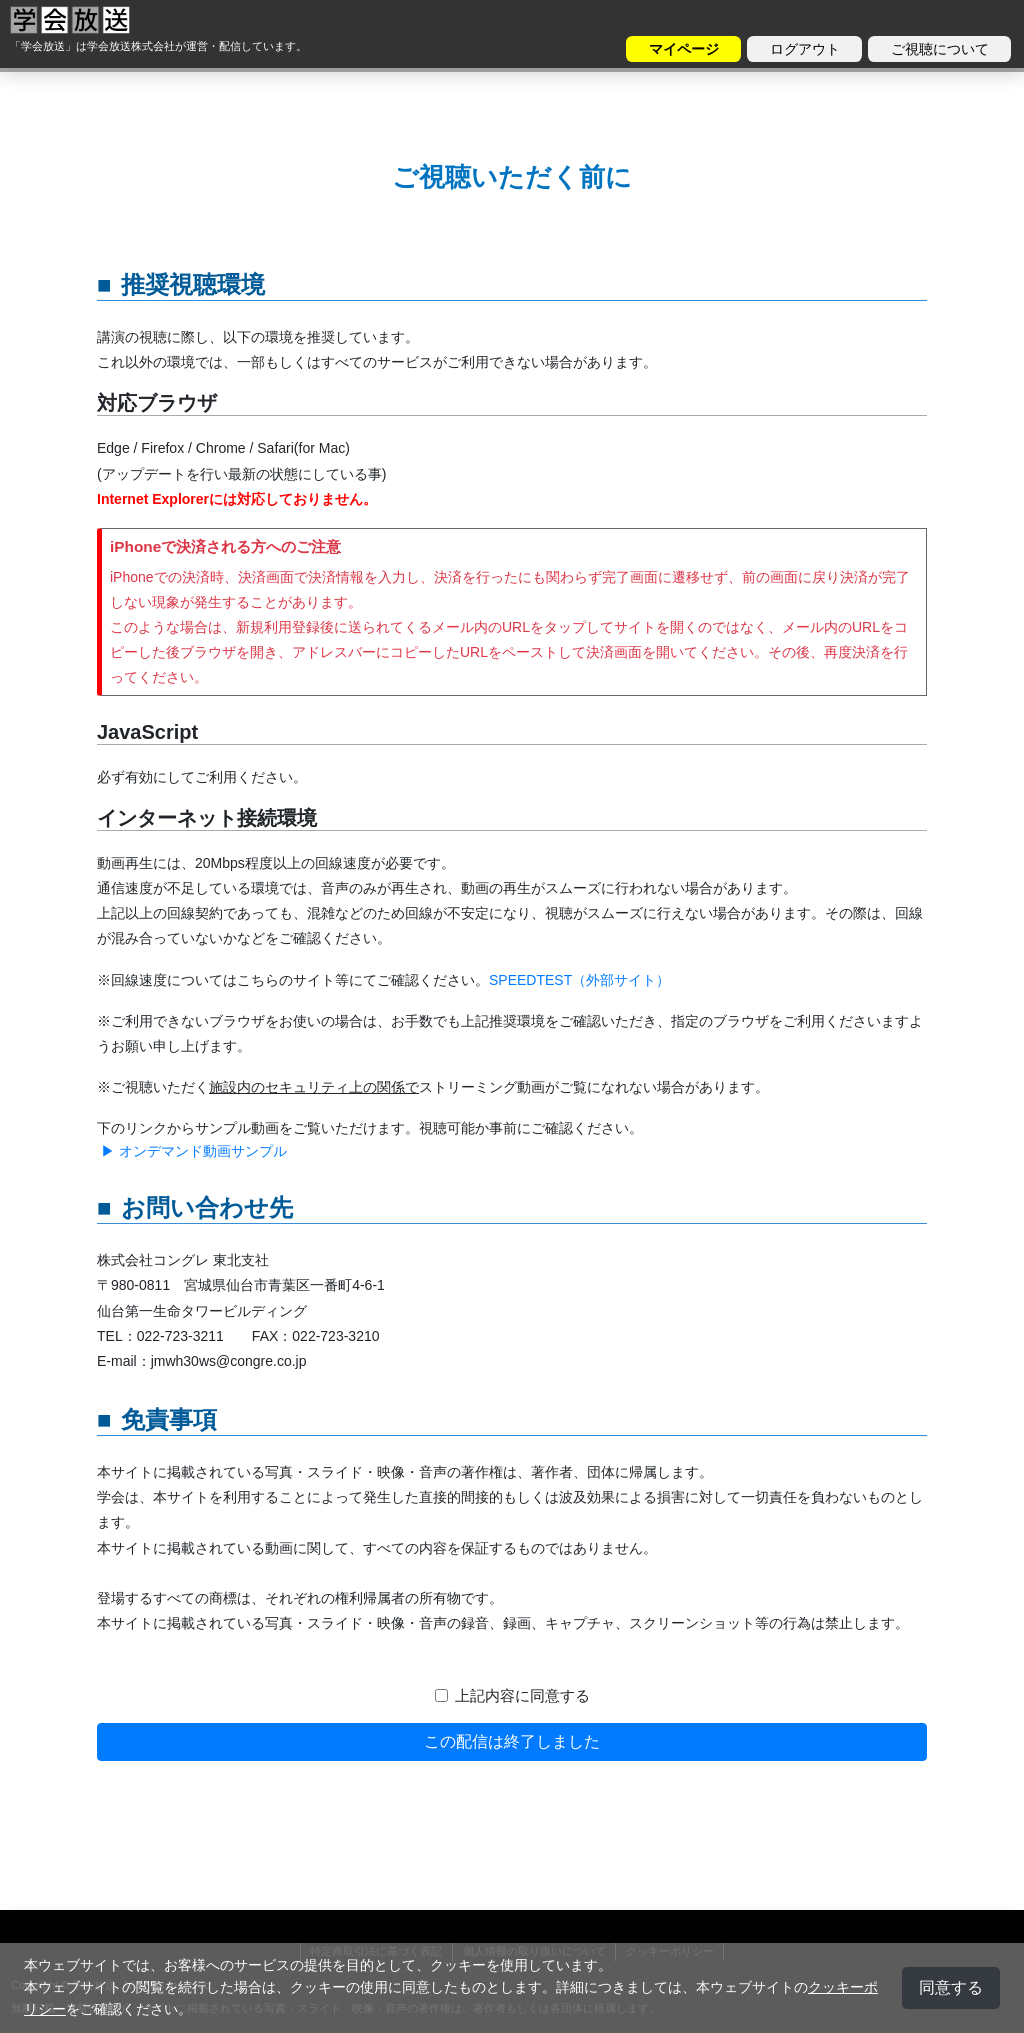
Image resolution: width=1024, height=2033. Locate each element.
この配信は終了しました (512, 1741)
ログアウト (805, 49)
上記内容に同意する (522, 1695)
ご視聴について (940, 49)
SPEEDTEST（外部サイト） (579, 980)
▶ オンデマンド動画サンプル (192, 1151)
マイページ (684, 49)
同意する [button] (951, 1987)
